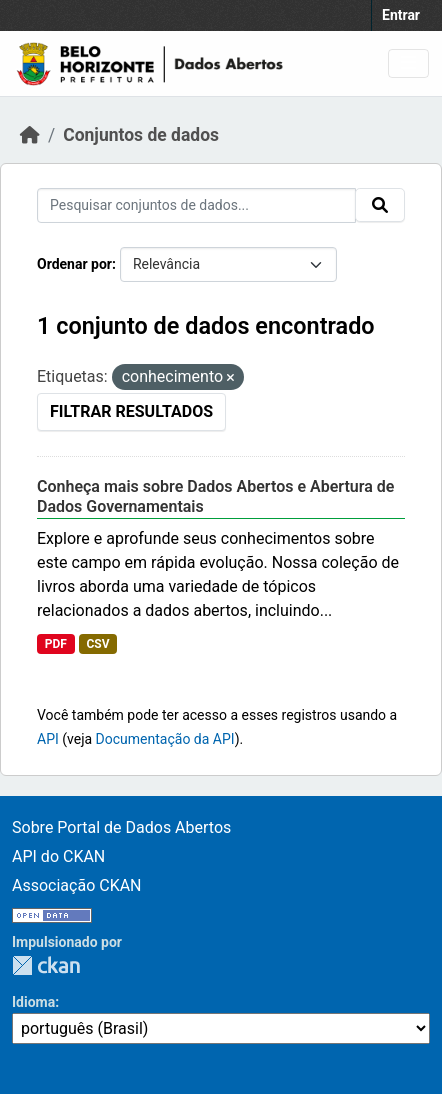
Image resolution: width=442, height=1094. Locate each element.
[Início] (30, 135)
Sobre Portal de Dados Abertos (121, 827)
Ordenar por (74, 264)
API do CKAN (58, 856)
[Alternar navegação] (408, 63)
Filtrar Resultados (131, 411)
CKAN (46, 965)
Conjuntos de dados (141, 135)
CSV (97, 644)
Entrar (401, 15)
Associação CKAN (77, 885)
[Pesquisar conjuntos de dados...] (196, 205)
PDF (56, 644)
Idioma (33, 1002)
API (48, 739)
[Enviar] (380, 205)
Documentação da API (165, 739)
